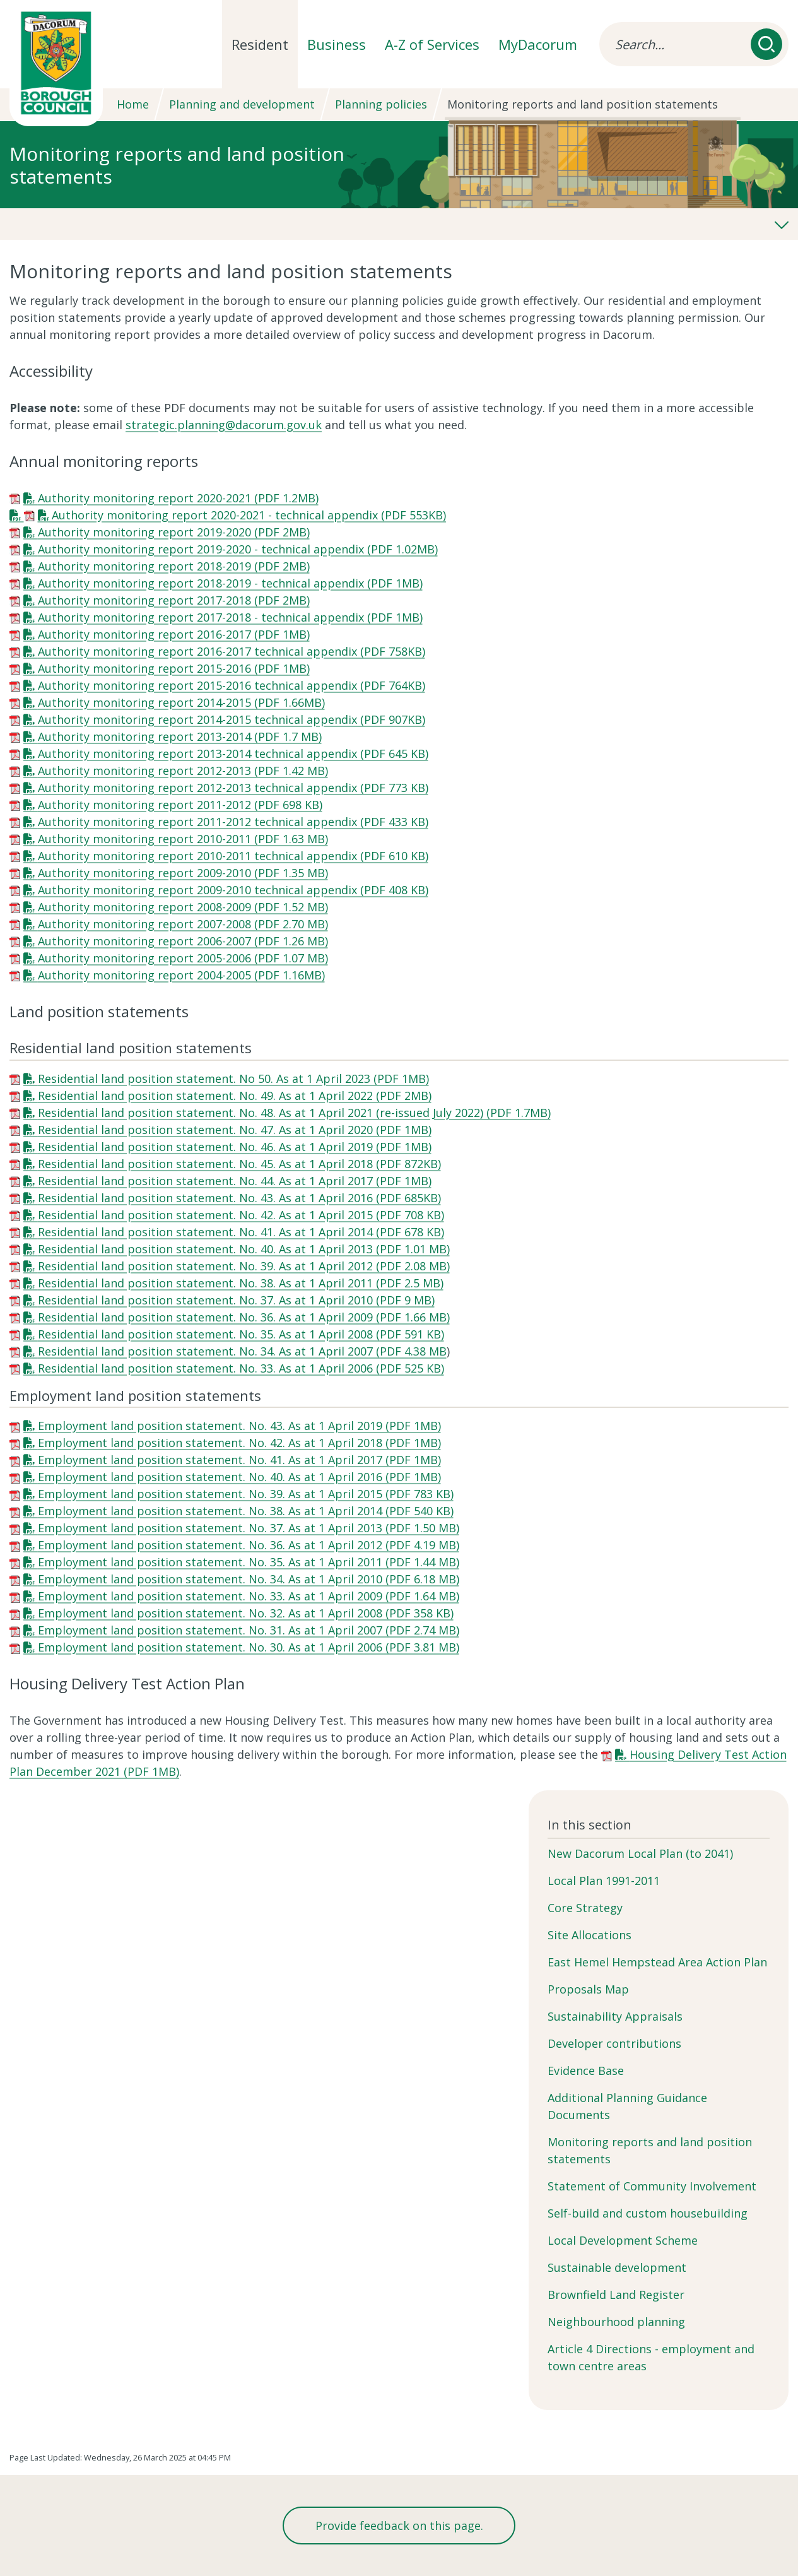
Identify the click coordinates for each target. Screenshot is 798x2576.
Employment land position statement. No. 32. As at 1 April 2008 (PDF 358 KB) (246, 1613)
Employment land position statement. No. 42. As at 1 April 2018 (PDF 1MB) (239, 1442)
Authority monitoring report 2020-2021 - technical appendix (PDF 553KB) (249, 515)
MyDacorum (537, 44)
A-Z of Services (432, 44)
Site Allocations (589, 1934)
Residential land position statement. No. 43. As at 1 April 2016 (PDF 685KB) (239, 1197)
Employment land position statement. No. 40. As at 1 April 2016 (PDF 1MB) (239, 1476)
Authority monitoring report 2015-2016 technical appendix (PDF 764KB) (231, 685)
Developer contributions (614, 2043)
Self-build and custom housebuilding (648, 2213)
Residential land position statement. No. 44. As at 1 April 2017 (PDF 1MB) (234, 1180)
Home (133, 104)
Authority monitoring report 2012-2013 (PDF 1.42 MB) (183, 770)
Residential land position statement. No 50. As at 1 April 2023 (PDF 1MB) (233, 1078)
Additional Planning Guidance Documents (627, 2106)
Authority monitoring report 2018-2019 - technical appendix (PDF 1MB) (230, 583)
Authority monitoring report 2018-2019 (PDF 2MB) (174, 566)
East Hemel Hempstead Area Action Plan (657, 1962)
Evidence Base (586, 2070)
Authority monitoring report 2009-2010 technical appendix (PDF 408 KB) (233, 889)
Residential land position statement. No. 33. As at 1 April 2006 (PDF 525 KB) (241, 1368)
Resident (260, 44)
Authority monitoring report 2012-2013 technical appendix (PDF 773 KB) (233, 787)
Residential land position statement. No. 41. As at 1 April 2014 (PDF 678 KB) (241, 1231)
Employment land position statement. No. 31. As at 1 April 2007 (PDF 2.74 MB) (248, 1630)
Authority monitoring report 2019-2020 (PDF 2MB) (174, 532)
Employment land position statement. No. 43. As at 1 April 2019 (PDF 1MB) (239, 1425)
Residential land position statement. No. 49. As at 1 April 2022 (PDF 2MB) (234, 1095)
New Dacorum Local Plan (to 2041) (640, 1853)
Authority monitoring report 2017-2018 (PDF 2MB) (174, 600)
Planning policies (381, 104)
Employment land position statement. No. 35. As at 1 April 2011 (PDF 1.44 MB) (248, 1561)
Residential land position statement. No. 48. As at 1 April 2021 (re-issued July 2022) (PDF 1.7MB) (294, 1112)
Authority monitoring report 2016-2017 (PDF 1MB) (174, 634)
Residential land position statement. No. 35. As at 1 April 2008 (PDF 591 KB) (241, 1334)
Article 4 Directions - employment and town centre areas (651, 2357)
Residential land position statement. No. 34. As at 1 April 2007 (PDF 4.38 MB (242, 1351)
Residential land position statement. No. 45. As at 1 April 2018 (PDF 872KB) (239, 1163)
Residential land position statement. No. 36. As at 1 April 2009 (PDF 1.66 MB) (244, 1317)
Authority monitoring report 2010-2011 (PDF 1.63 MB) (183, 838)
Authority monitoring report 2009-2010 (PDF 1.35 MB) (183, 872)
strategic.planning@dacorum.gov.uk (224, 424)
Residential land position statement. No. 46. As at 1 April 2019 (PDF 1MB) (234, 1146)
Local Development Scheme (623, 2240)
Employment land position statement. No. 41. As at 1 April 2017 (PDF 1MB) (239, 1459)
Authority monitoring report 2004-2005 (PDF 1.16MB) (181, 975)
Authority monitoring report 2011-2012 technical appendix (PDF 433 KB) (233, 821)
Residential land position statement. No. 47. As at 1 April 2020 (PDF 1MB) (234, 1129)
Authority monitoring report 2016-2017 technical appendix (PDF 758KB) (231, 651)
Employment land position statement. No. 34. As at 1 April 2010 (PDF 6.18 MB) (248, 1578)
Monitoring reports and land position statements (650, 2150)
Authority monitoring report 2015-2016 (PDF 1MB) (174, 668)
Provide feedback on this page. (399, 2525)
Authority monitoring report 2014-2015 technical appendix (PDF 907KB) (231, 719)
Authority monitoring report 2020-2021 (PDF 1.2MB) (178, 497)
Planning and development (242, 104)
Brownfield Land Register (616, 2294)
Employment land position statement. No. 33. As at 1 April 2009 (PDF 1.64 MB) (248, 1596)
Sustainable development (617, 2267)
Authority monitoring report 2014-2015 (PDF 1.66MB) (181, 702)
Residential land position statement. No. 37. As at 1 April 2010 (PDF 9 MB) (236, 1300)
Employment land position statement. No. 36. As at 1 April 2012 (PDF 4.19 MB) (248, 1544)
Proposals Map (588, 1989)
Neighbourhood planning (616, 2321)
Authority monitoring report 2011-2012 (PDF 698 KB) (180, 804)
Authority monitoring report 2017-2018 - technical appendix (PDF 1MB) (230, 617)
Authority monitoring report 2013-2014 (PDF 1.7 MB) (180, 736)
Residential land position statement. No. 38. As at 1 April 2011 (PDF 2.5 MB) (240, 1283)
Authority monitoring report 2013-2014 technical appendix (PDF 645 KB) (233, 753)
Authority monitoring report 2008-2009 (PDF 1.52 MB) (183, 906)
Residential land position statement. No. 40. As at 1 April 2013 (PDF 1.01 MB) (244, 1248)
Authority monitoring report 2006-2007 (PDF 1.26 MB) (183, 940)
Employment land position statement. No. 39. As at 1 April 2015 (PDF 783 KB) (246, 1493)
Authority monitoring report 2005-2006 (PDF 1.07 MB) (183, 958)
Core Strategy (585, 1907)
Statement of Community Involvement (652, 2186)
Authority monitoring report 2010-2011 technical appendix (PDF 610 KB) (233, 855)
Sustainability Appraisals (615, 2016)
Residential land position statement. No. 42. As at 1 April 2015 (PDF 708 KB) (241, 1214)
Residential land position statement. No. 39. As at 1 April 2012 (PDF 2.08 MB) (244, 1265)
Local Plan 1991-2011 (604, 1880)
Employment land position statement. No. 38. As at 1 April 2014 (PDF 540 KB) (246, 1510)
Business (336, 44)
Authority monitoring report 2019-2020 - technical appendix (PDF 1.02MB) (238, 549)
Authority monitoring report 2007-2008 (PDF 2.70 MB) (183, 923)
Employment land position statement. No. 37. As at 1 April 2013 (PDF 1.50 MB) (248, 1527)
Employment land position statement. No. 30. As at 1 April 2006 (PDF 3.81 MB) (248, 1647)
